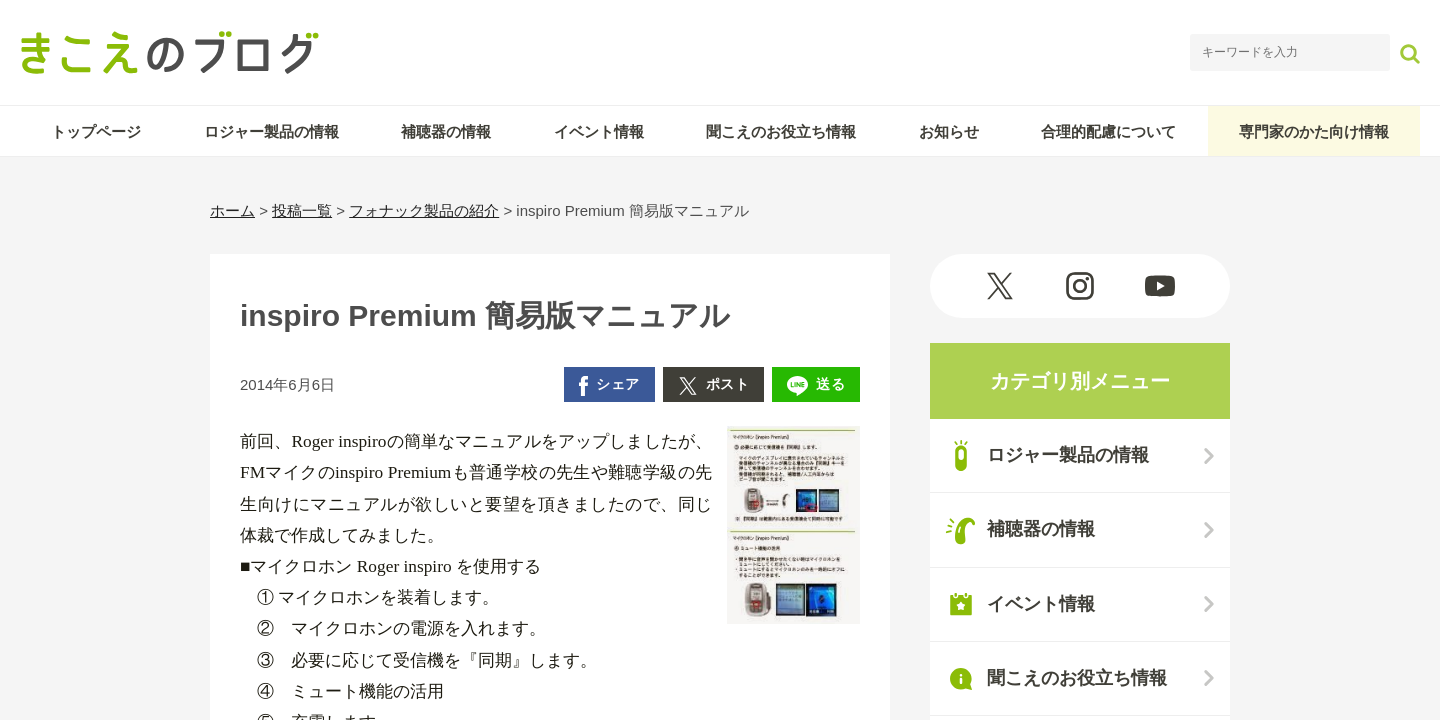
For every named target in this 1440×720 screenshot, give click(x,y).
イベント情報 (599, 131)
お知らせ (949, 131)
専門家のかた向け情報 (1314, 131)
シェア (609, 386)
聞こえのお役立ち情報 (781, 131)
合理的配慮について (1108, 131)
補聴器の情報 (446, 131)
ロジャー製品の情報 (271, 131)
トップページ (96, 131)
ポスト (714, 386)
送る (816, 386)
